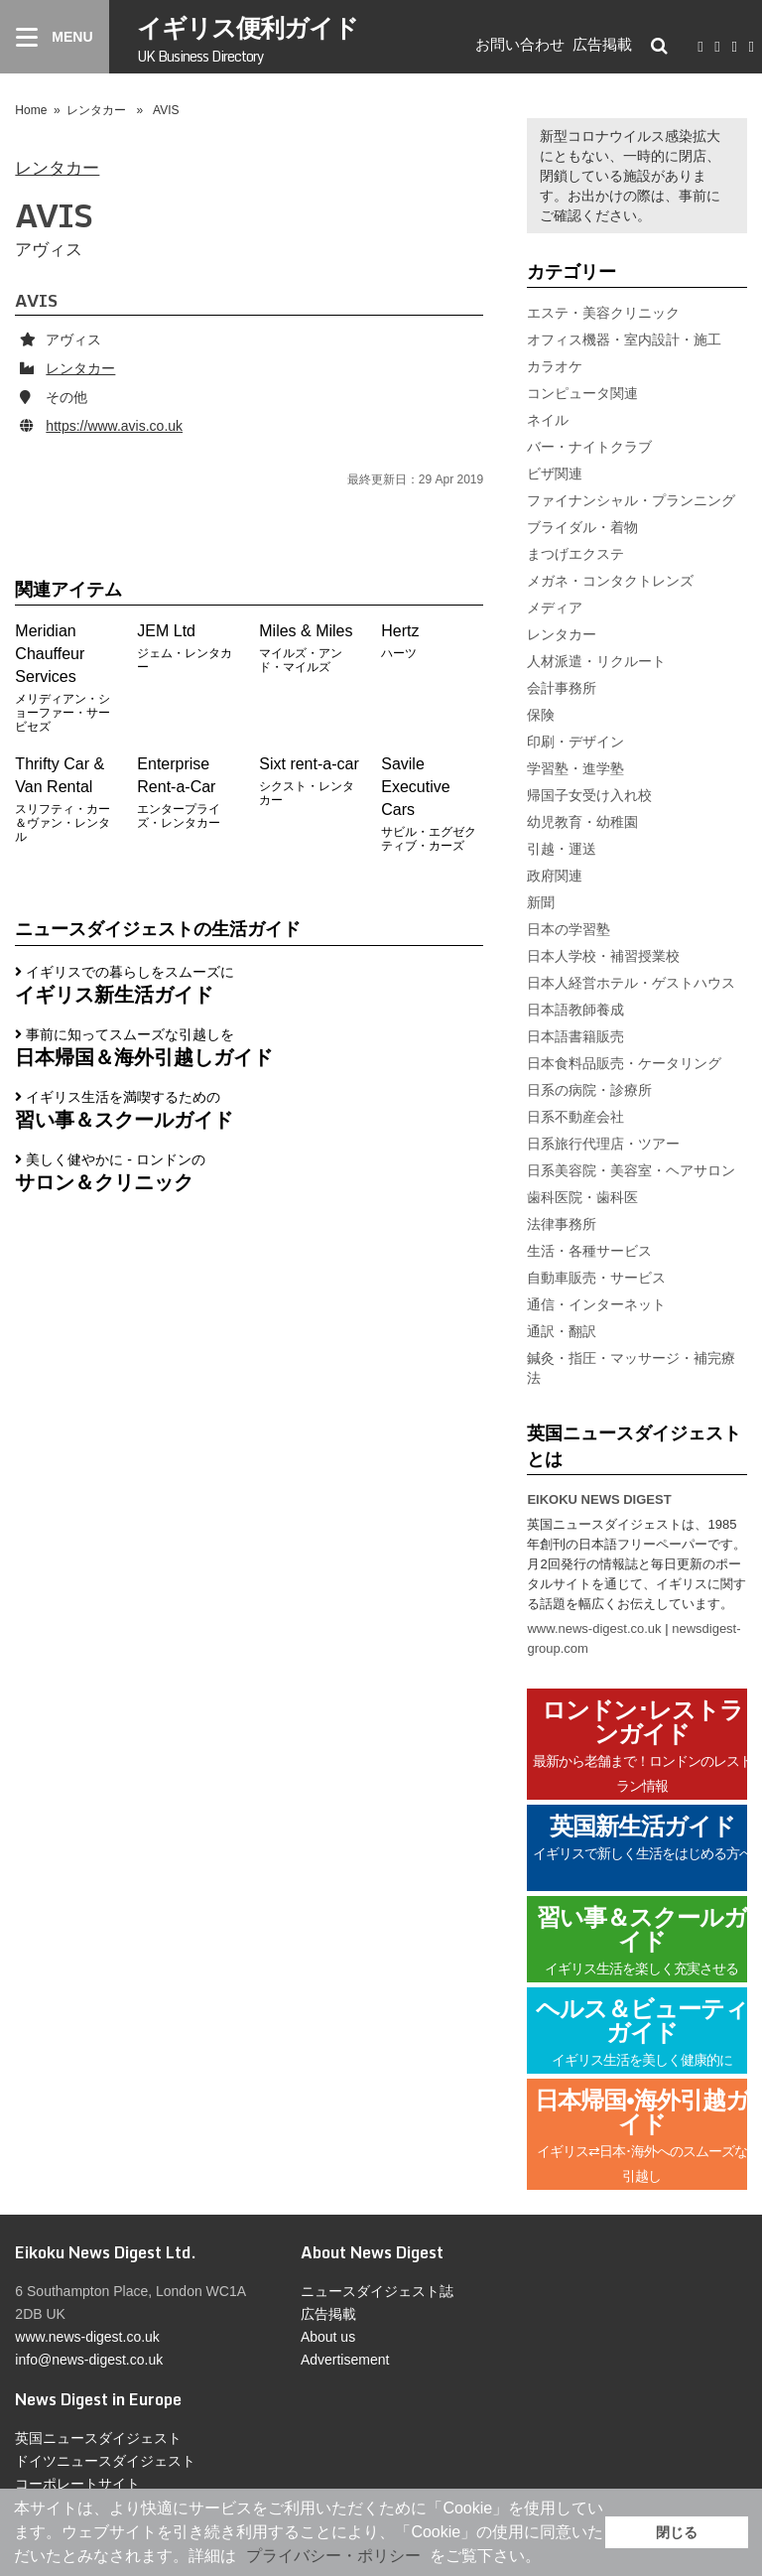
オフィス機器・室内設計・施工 (624, 339)
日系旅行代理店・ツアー (603, 1144)
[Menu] (54, 36)
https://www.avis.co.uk (114, 426)
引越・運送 (561, 849)
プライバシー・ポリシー (333, 2555)
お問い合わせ (520, 44)
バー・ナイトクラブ (589, 447)
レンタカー (96, 110)
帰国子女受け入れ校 (589, 795)
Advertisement (345, 2360)
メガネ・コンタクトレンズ (610, 581)
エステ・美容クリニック (603, 313)
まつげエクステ (575, 554)
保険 (541, 715)
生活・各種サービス (589, 1251)
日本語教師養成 (575, 1009)
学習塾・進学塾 (575, 768)
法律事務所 (561, 1224)
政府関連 (554, 875)
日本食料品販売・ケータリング (624, 1063)
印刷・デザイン (575, 741)
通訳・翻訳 (561, 1331)
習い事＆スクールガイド (642, 1941)
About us (328, 2337)
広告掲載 (602, 44)
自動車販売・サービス (596, 1278)
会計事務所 (561, 688)
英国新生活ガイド (642, 1849)
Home (31, 110)
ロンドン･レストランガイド (642, 1746)
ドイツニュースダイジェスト (105, 2461)
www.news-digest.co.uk (594, 1628)
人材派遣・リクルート (596, 661)
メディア (554, 607)
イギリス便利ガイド (247, 37)
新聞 (541, 902)
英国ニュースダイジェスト (98, 2438)
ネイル (548, 420)
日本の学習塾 (568, 929)
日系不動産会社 (575, 1117)
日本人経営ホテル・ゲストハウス (631, 983)
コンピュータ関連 (582, 393)
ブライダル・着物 (582, 527)
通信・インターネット (596, 1304)
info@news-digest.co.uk (89, 2360)
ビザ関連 (554, 473)
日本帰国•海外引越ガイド (641, 2136)
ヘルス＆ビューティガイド (642, 2032)
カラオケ (554, 366)
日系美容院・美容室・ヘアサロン (631, 1170)
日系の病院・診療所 (589, 1090)
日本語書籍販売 (575, 1036)
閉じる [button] (677, 2532)
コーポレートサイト (77, 2484)
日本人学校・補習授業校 (603, 956)
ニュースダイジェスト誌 (377, 2291)
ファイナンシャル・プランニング (631, 500)
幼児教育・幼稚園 (582, 822)
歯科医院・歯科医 (582, 1197)
